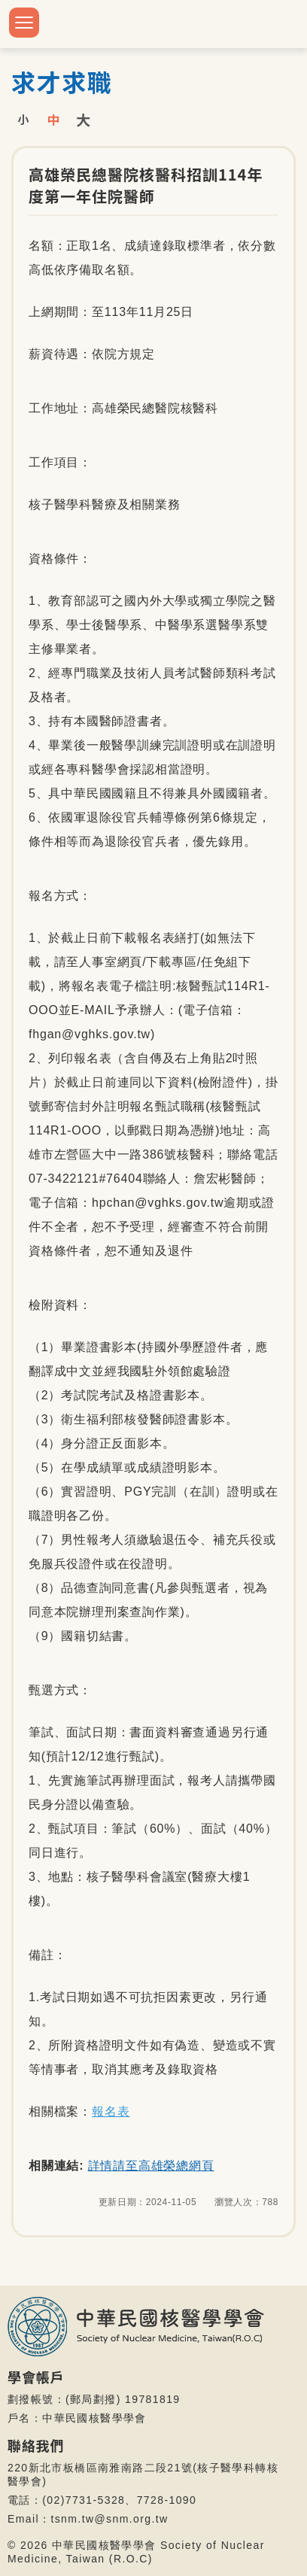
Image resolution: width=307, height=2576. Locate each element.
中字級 (53, 119)
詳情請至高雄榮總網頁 (151, 2165)
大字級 (83, 119)
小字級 (23, 119)
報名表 (110, 2111)
